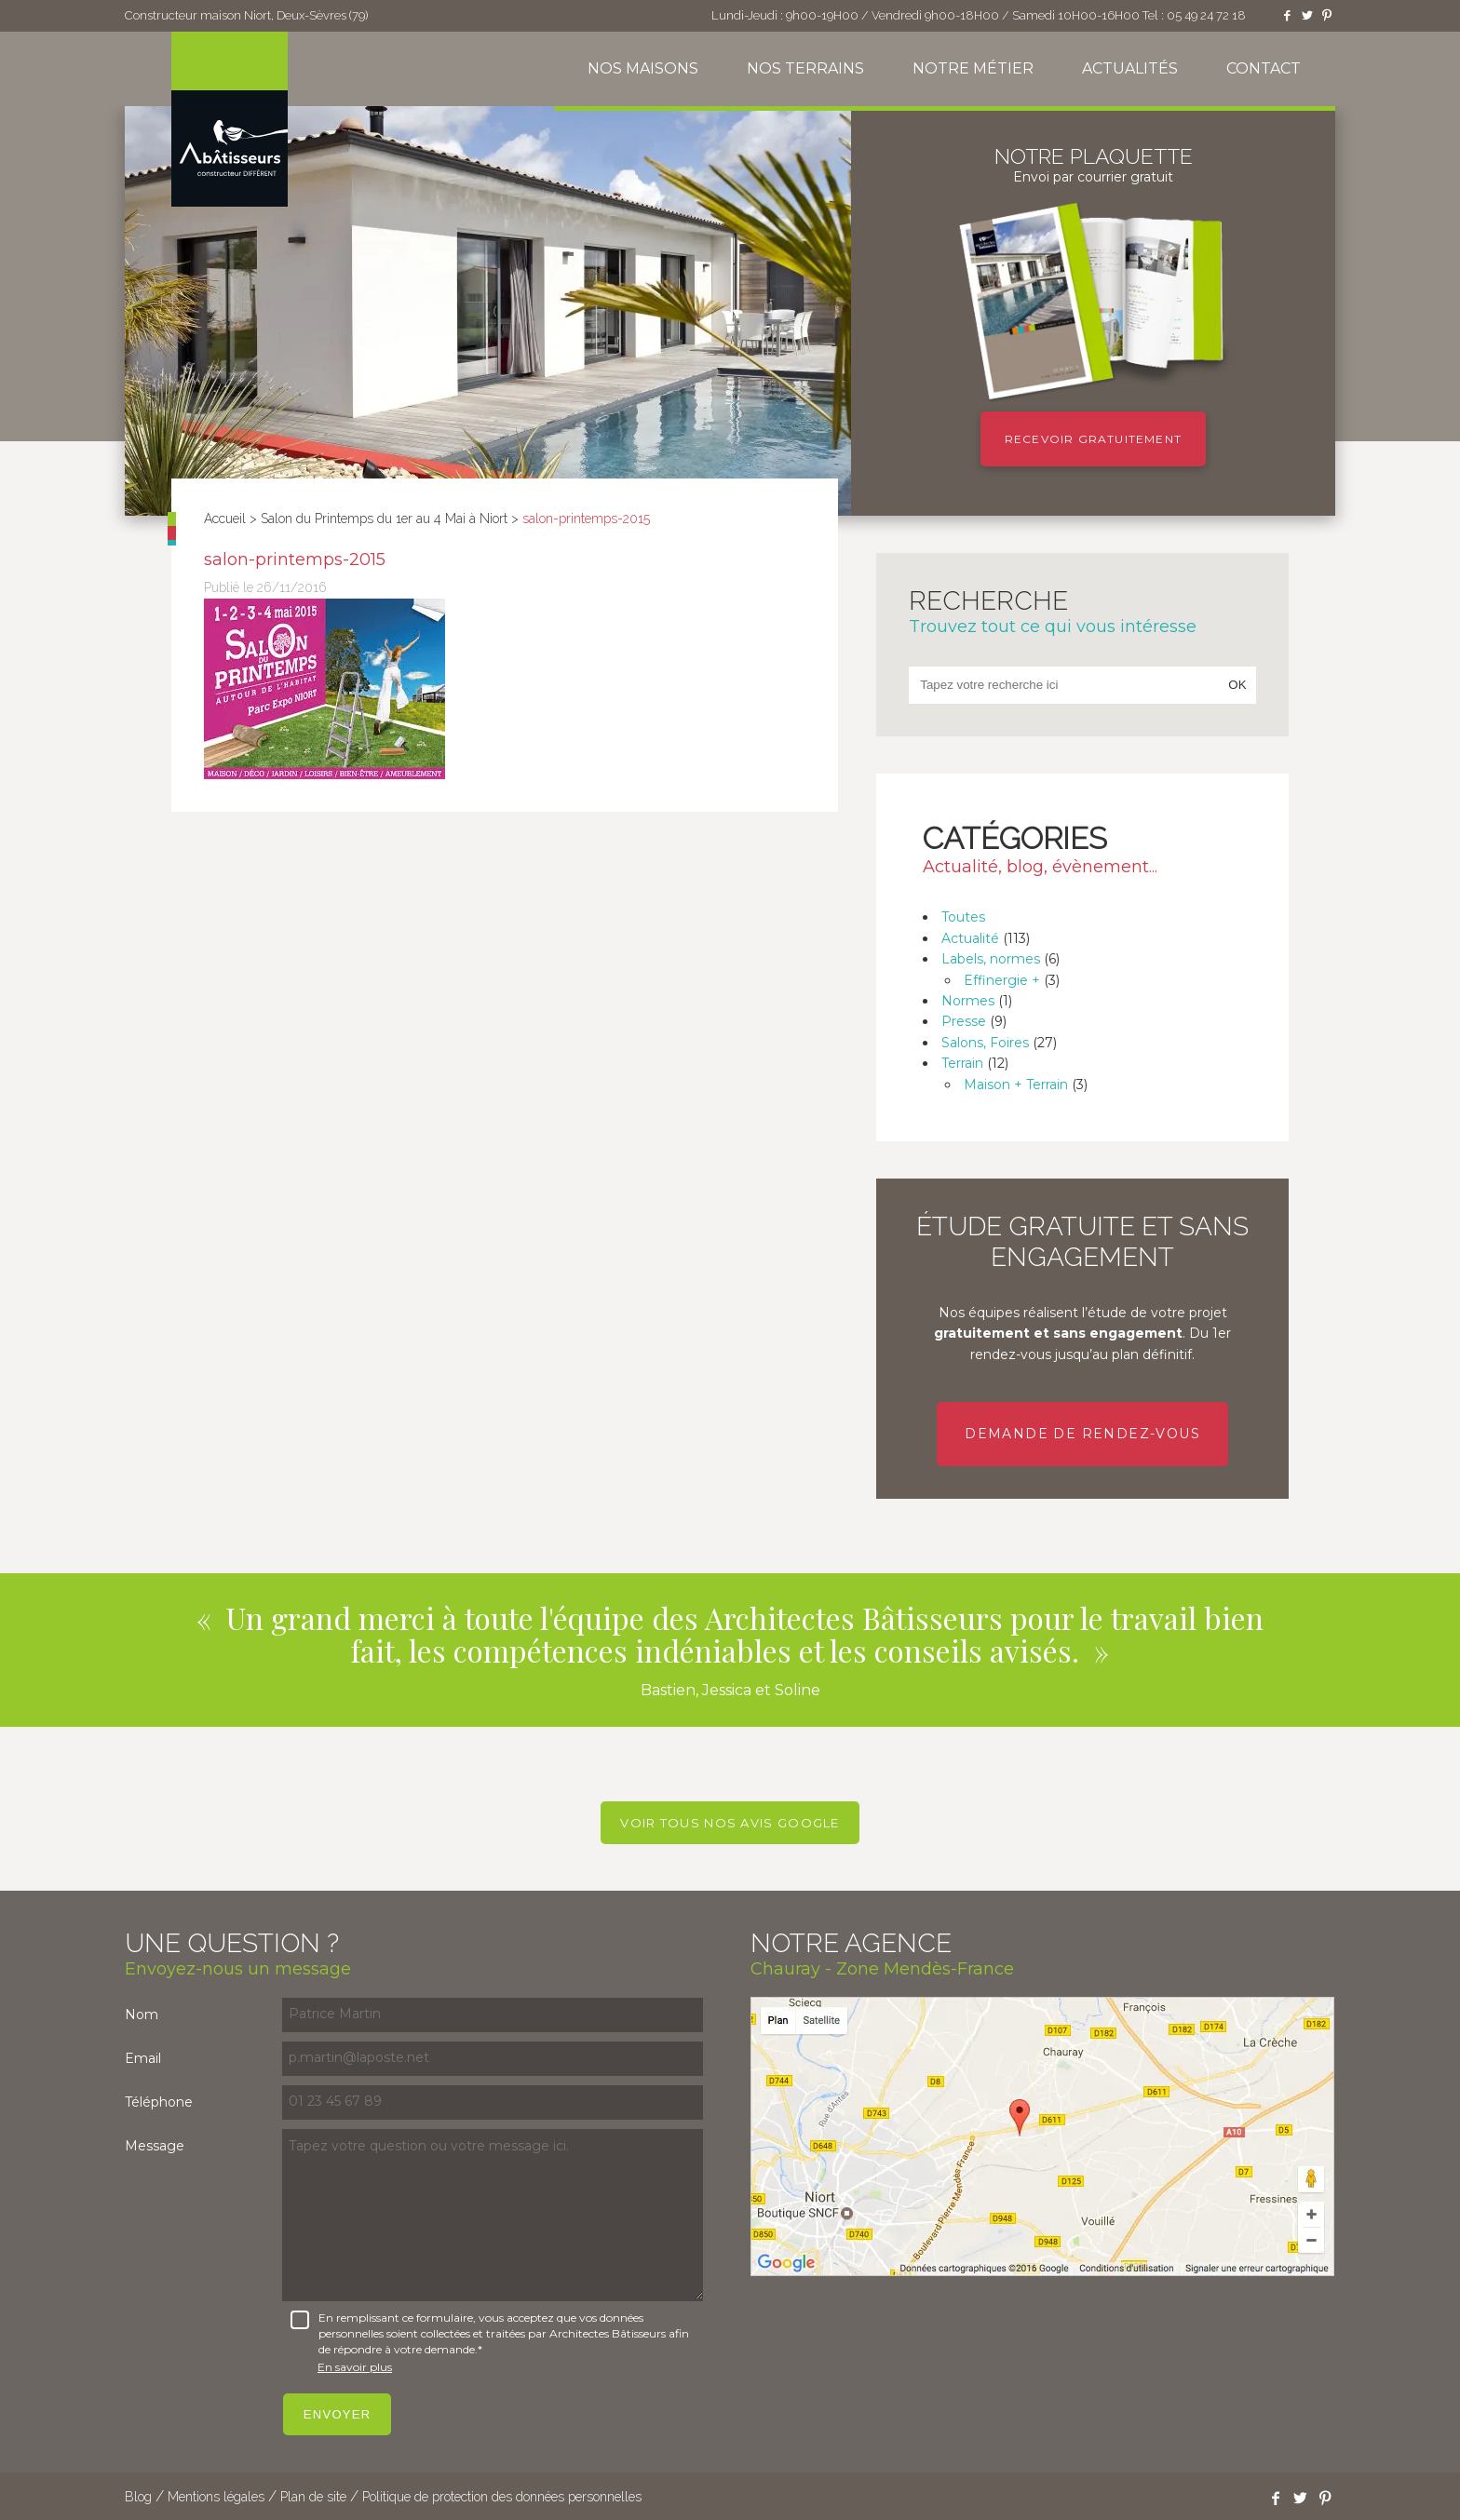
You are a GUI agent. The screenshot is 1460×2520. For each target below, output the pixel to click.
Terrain (962, 1063)
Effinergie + (1002, 980)
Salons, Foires (985, 1042)
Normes (967, 1000)
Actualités (1130, 68)
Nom (141, 2014)
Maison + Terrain (1016, 1084)
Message (154, 2145)
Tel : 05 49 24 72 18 (1194, 15)
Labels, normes (990, 958)
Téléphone (159, 2102)
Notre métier (973, 68)
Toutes (963, 917)
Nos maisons (643, 68)
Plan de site (313, 2496)
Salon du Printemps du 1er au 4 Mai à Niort (384, 518)
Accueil (225, 518)
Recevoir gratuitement (1093, 439)
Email (143, 2058)
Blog (138, 2496)
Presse (963, 1021)
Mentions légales (216, 2496)
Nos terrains (805, 68)
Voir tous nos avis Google (730, 1822)
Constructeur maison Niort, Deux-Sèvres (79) (246, 15)
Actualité (970, 938)
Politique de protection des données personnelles (502, 2496)
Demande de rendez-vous (1082, 1433)
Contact (1263, 68)
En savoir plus (355, 2367)
